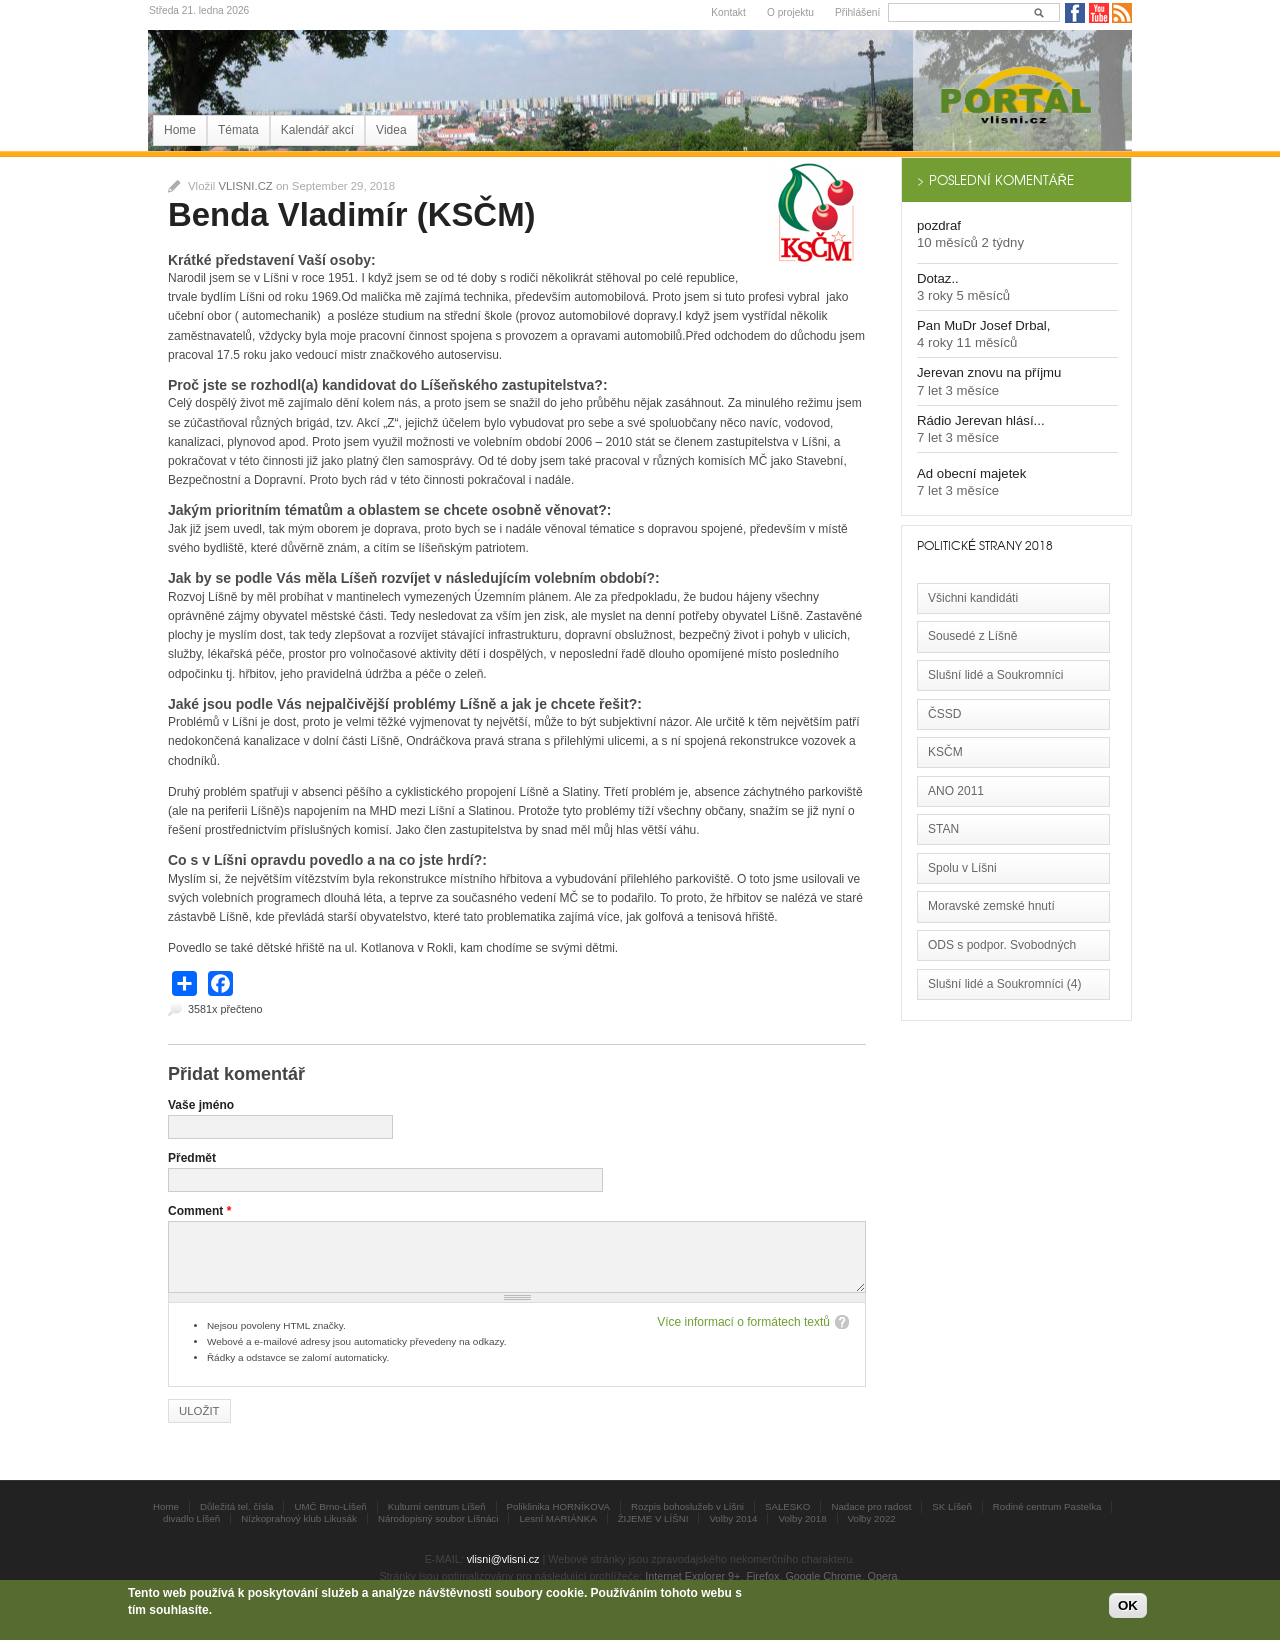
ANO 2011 (956, 791)
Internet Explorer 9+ (692, 1576)
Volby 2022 (872, 1518)
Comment (199, 1211)
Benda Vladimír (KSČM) (352, 214)
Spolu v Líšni (962, 868)
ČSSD (944, 714)
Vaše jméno (201, 1105)
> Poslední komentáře (995, 179)
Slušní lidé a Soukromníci (995, 675)
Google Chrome (823, 1576)
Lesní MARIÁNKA (557, 1518)
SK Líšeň (951, 1506)
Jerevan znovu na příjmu (989, 372)
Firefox (762, 1576)
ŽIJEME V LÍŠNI (653, 1518)
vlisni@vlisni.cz (503, 1559)
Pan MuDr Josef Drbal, (983, 325)
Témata (238, 130)
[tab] (1016, 179)
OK (1128, 1605)
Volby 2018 (802, 1518)
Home (180, 130)
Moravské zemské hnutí (991, 906)
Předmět (192, 1158)
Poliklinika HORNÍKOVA (559, 1506)
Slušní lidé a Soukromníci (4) (1004, 984)
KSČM (945, 752)
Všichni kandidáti (973, 598)
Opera (883, 1576)
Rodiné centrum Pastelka (1047, 1506)
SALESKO (787, 1506)
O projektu (790, 12)
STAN (943, 829)
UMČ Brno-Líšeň (330, 1506)
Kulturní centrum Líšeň (437, 1506)
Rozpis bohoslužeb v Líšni (687, 1506)
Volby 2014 (733, 1518)
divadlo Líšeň (191, 1518)
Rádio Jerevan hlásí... (981, 420)
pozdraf (939, 225)
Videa (391, 130)
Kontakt (728, 12)
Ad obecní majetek (971, 473)
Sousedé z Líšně (972, 636)
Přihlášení (857, 12)
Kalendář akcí (317, 130)
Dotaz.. (938, 278)
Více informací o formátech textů (743, 1322)
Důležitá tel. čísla (236, 1506)
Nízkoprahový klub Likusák (299, 1518)
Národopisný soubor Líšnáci (438, 1518)
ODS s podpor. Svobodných (1002, 945)
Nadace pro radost (871, 1506)
